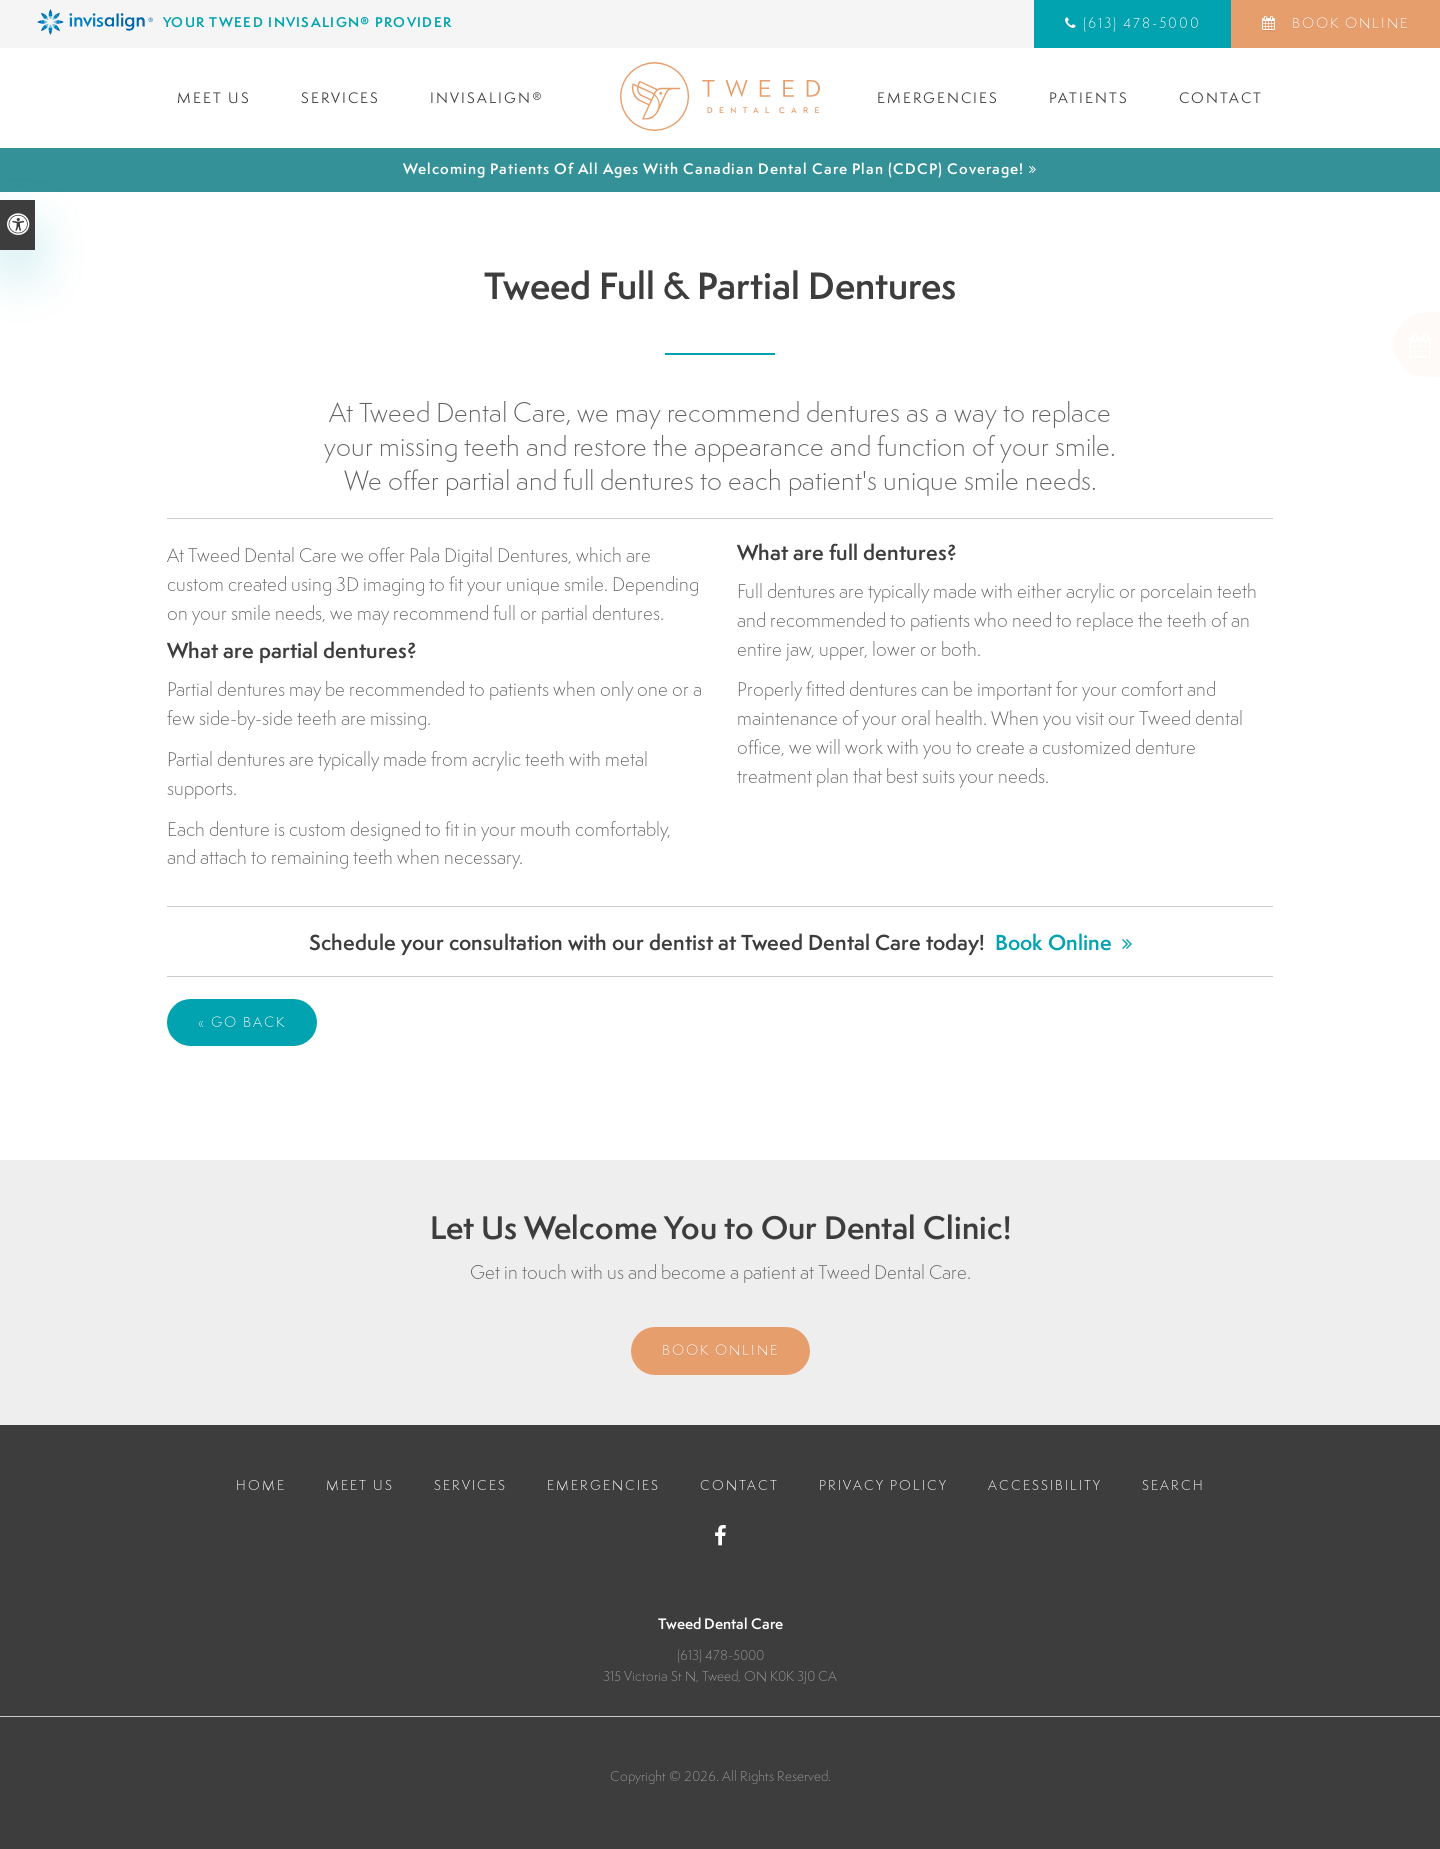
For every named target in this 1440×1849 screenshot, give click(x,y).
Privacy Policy (883, 1485)
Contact (1221, 97)
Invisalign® (487, 97)
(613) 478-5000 (1142, 23)
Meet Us (214, 97)
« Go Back (242, 1022)
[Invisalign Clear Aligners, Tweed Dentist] (375, 22)
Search (1173, 1485)
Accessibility (1045, 1485)
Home (261, 1485)
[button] (1349, 344)
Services (340, 97)
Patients (1089, 97)
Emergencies (938, 97)
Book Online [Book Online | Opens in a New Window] (1348, 23)
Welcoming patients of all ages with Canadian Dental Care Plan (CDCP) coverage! (713, 168)
